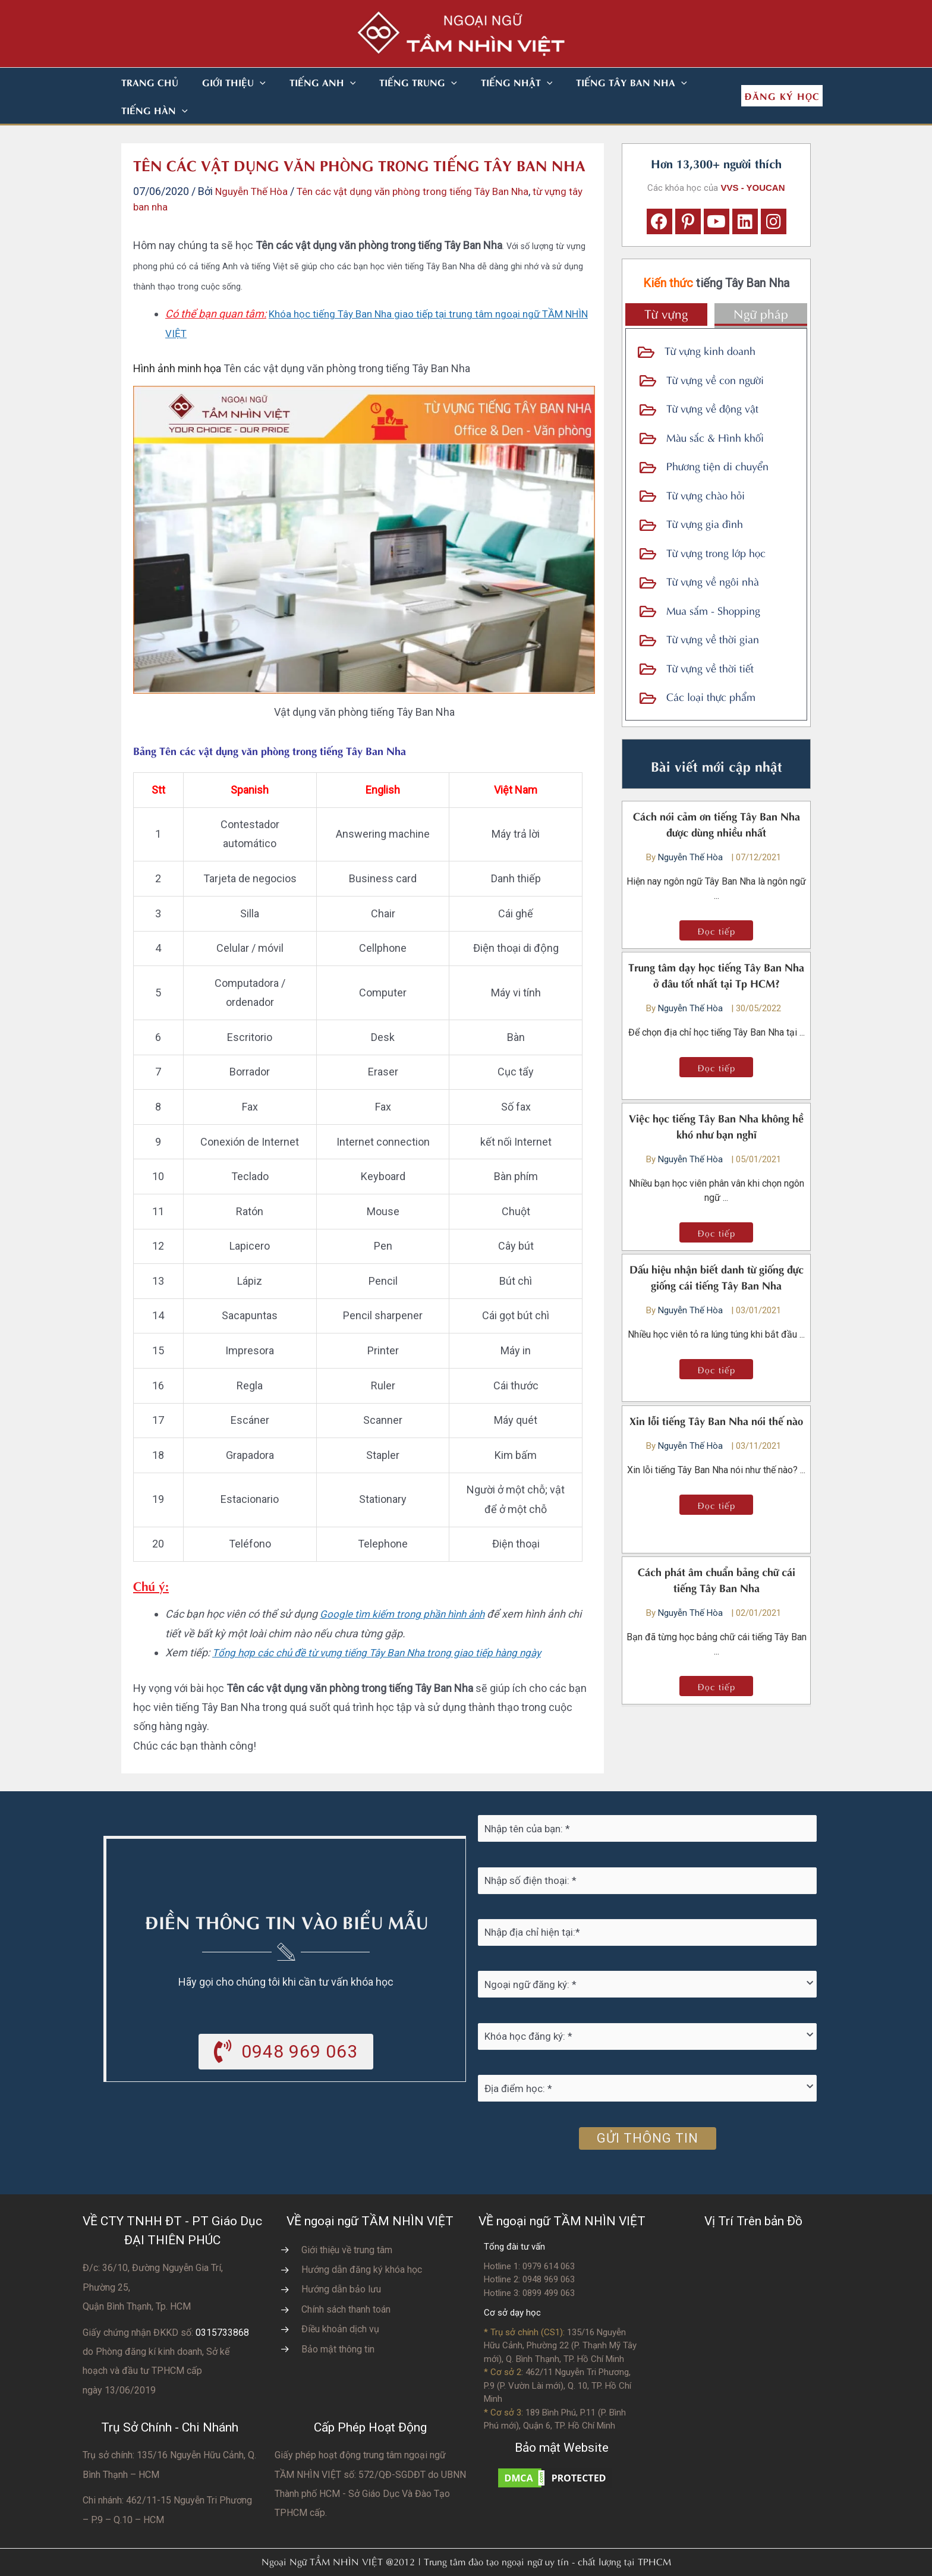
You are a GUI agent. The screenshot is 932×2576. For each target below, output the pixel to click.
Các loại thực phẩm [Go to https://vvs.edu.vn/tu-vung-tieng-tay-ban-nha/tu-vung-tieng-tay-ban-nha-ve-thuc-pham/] (710, 668)
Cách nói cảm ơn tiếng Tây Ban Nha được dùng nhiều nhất (716, 795)
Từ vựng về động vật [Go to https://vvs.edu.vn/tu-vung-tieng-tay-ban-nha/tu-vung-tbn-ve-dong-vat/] (712, 380)
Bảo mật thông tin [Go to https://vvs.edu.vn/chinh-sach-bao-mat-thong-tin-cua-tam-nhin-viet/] (337, 2321)
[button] (245, 82)
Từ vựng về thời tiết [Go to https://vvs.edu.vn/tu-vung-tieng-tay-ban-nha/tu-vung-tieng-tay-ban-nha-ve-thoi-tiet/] (710, 639)
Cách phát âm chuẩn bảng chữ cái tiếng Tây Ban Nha (716, 1551)
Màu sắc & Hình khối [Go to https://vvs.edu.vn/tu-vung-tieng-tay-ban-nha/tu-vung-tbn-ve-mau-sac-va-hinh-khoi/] (715, 409)
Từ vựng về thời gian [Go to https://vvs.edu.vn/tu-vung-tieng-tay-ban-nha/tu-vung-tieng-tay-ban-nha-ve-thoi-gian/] (712, 610)
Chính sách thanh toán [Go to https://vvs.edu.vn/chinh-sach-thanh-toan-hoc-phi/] (346, 2281)
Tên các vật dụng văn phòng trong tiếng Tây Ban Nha (426, 163)
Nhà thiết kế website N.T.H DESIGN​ (499, 2559)
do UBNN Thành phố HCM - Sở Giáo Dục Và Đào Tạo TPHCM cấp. (370, 2466)
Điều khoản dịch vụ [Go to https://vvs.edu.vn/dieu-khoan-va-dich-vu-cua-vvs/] (340, 2301)
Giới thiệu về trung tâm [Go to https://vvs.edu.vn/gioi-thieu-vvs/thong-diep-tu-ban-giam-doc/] (346, 2222)
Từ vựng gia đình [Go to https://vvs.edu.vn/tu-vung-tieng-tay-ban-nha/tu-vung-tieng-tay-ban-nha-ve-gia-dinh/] (704, 495)
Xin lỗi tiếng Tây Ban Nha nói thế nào (716, 1392)
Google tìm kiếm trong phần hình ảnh (406, 1586)
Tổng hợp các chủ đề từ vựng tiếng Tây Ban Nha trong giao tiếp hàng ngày (385, 1624)
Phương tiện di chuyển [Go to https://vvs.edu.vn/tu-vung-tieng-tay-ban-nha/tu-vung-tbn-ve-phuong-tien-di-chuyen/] (717, 437)
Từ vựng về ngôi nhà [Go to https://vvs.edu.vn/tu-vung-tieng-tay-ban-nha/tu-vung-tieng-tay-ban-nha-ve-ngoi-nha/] (712, 553)
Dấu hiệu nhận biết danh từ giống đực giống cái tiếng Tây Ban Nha (716, 1248)
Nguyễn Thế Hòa (691, 829)
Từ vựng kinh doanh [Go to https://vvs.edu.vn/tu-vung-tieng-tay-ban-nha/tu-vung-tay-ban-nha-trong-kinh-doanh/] (710, 322)
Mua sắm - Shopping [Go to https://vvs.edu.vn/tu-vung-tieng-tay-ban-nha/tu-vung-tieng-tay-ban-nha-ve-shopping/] (713, 582)
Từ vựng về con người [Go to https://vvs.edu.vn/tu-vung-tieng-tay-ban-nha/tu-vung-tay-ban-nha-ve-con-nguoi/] (715, 351)
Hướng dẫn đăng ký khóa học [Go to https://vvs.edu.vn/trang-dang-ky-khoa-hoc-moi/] (361, 2241)
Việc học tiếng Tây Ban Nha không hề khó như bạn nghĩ (716, 1097)
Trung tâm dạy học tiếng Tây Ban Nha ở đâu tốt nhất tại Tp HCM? (716, 946)
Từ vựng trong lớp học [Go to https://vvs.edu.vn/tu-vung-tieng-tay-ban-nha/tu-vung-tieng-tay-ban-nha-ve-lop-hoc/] (716, 524)
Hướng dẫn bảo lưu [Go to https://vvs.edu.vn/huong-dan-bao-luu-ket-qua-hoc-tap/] (341, 2261)
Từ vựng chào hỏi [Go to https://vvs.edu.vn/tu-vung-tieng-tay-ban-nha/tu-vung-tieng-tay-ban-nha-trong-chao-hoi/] (705, 466)
